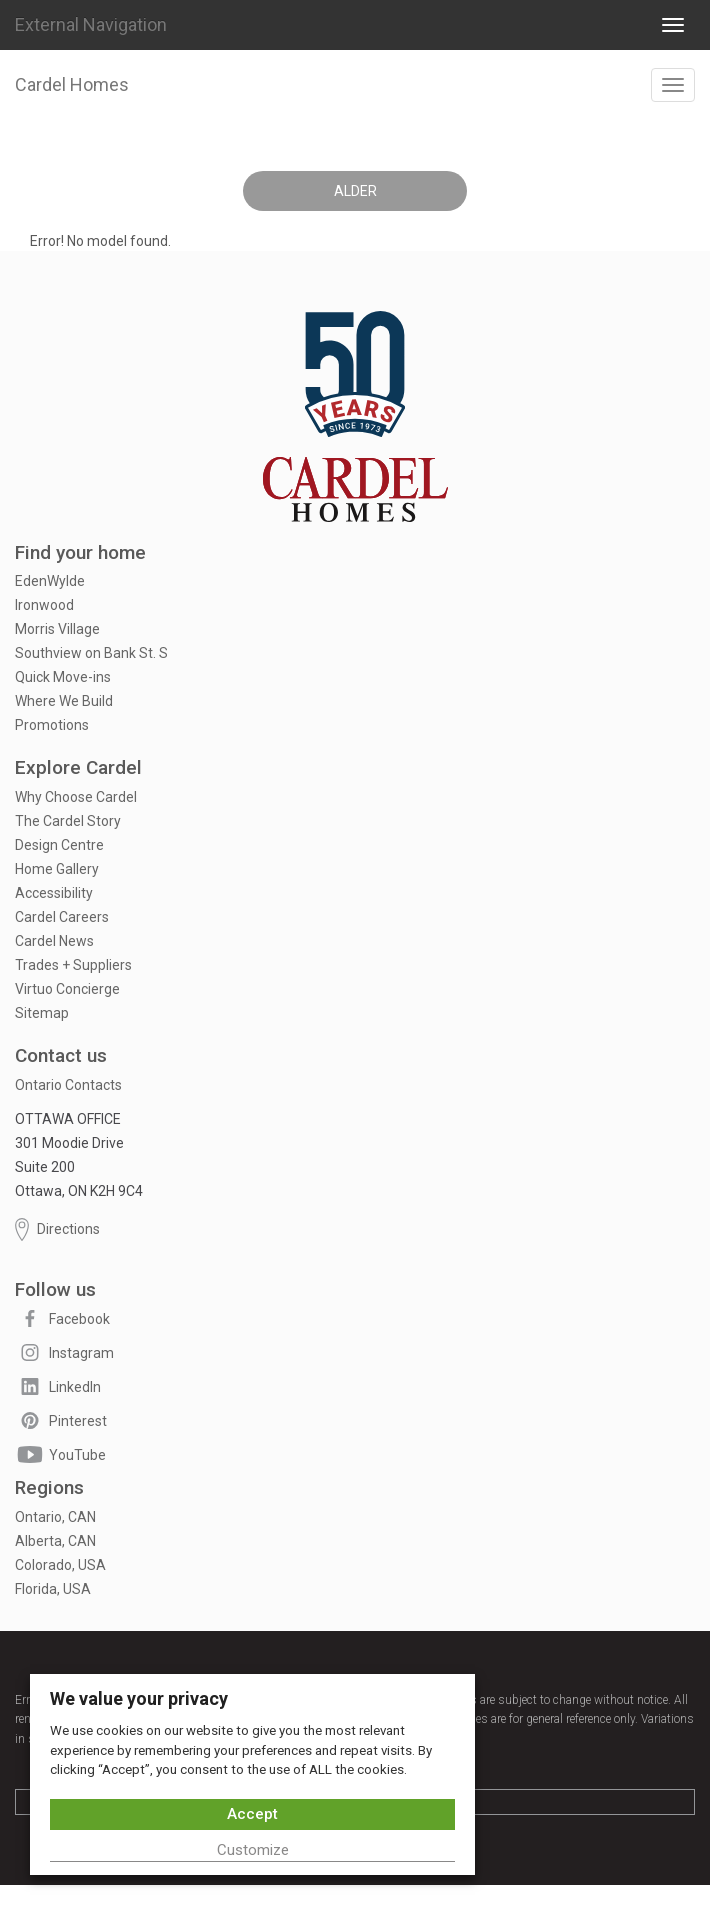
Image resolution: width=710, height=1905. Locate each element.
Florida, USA (53, 1589)
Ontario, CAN (55, 1517)
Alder (355, 191)
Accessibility (54, 893)
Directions (57, 1229)
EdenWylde (50, 581)
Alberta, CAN (55, 1541)
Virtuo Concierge (67, 989)
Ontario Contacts (68, 1085)
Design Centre (59, 845)
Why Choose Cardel (76, 797)
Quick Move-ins (63, 677)
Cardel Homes (72, 84)
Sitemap (42, 1013)
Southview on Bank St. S (91, 653)
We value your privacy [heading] (139, 1698)
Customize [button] (253, 1850)
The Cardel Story (68, 821)
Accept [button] (252, 1814)
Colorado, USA (60, 1565)
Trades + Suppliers (73, 965)
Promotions (52, 725)
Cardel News (54, 941)
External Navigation (91, 24)
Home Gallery (57, 869)
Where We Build (64, 701)
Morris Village (57, 629)
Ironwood (44, 605)
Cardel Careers (62, 917)
